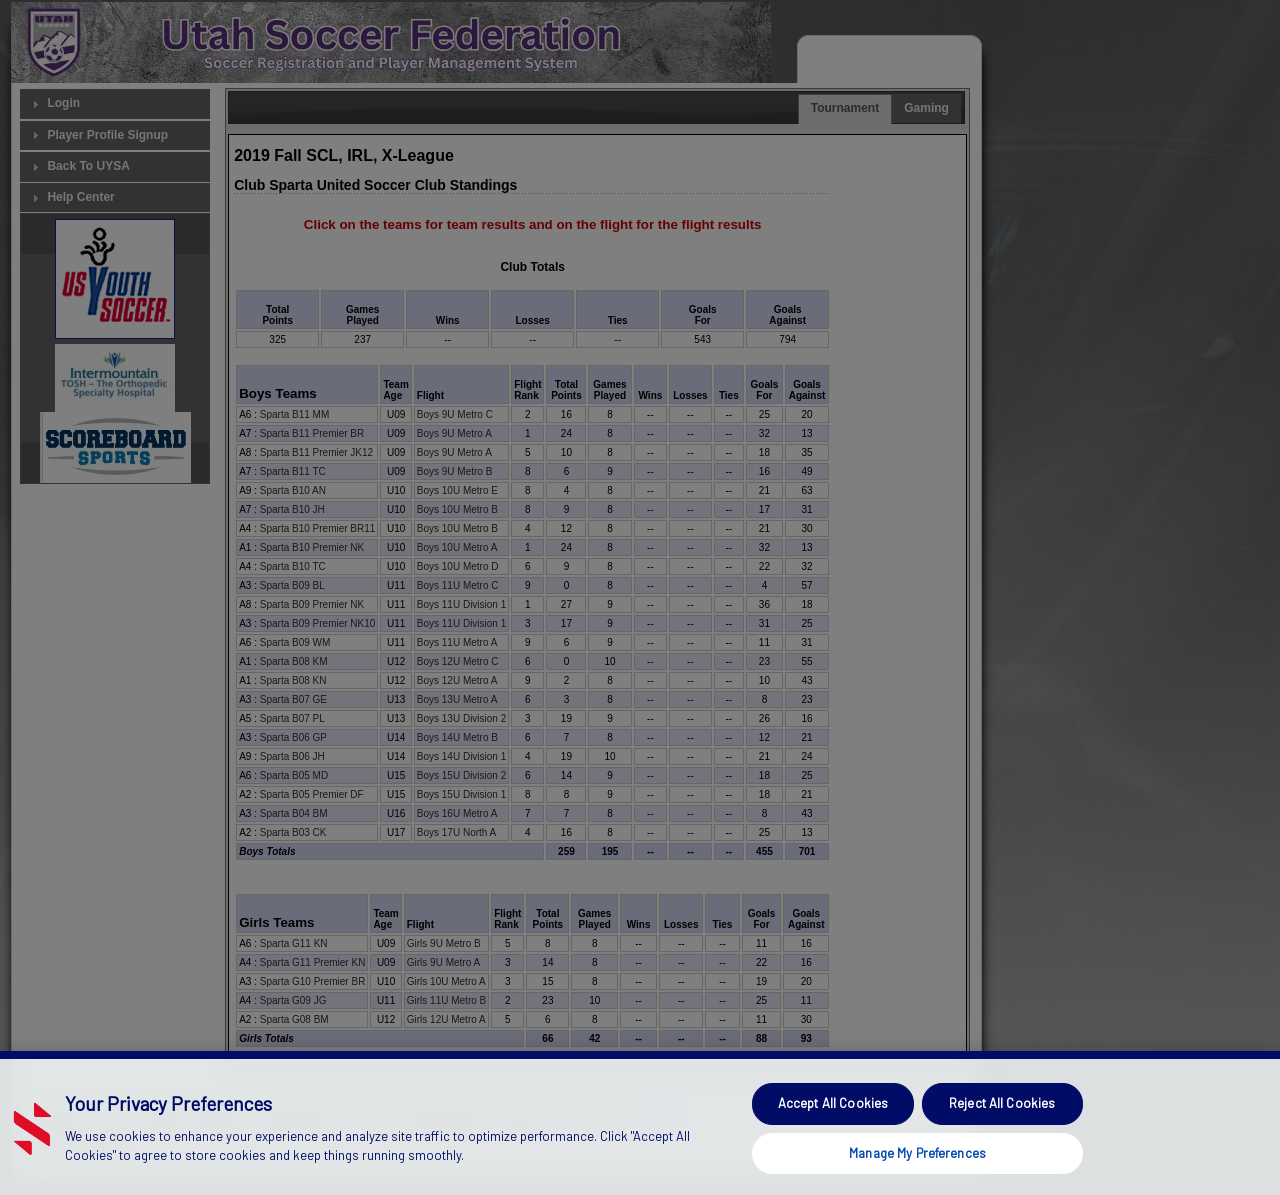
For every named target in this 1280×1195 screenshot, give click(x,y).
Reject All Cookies (1002, 1140)
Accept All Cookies (833, 1140)
